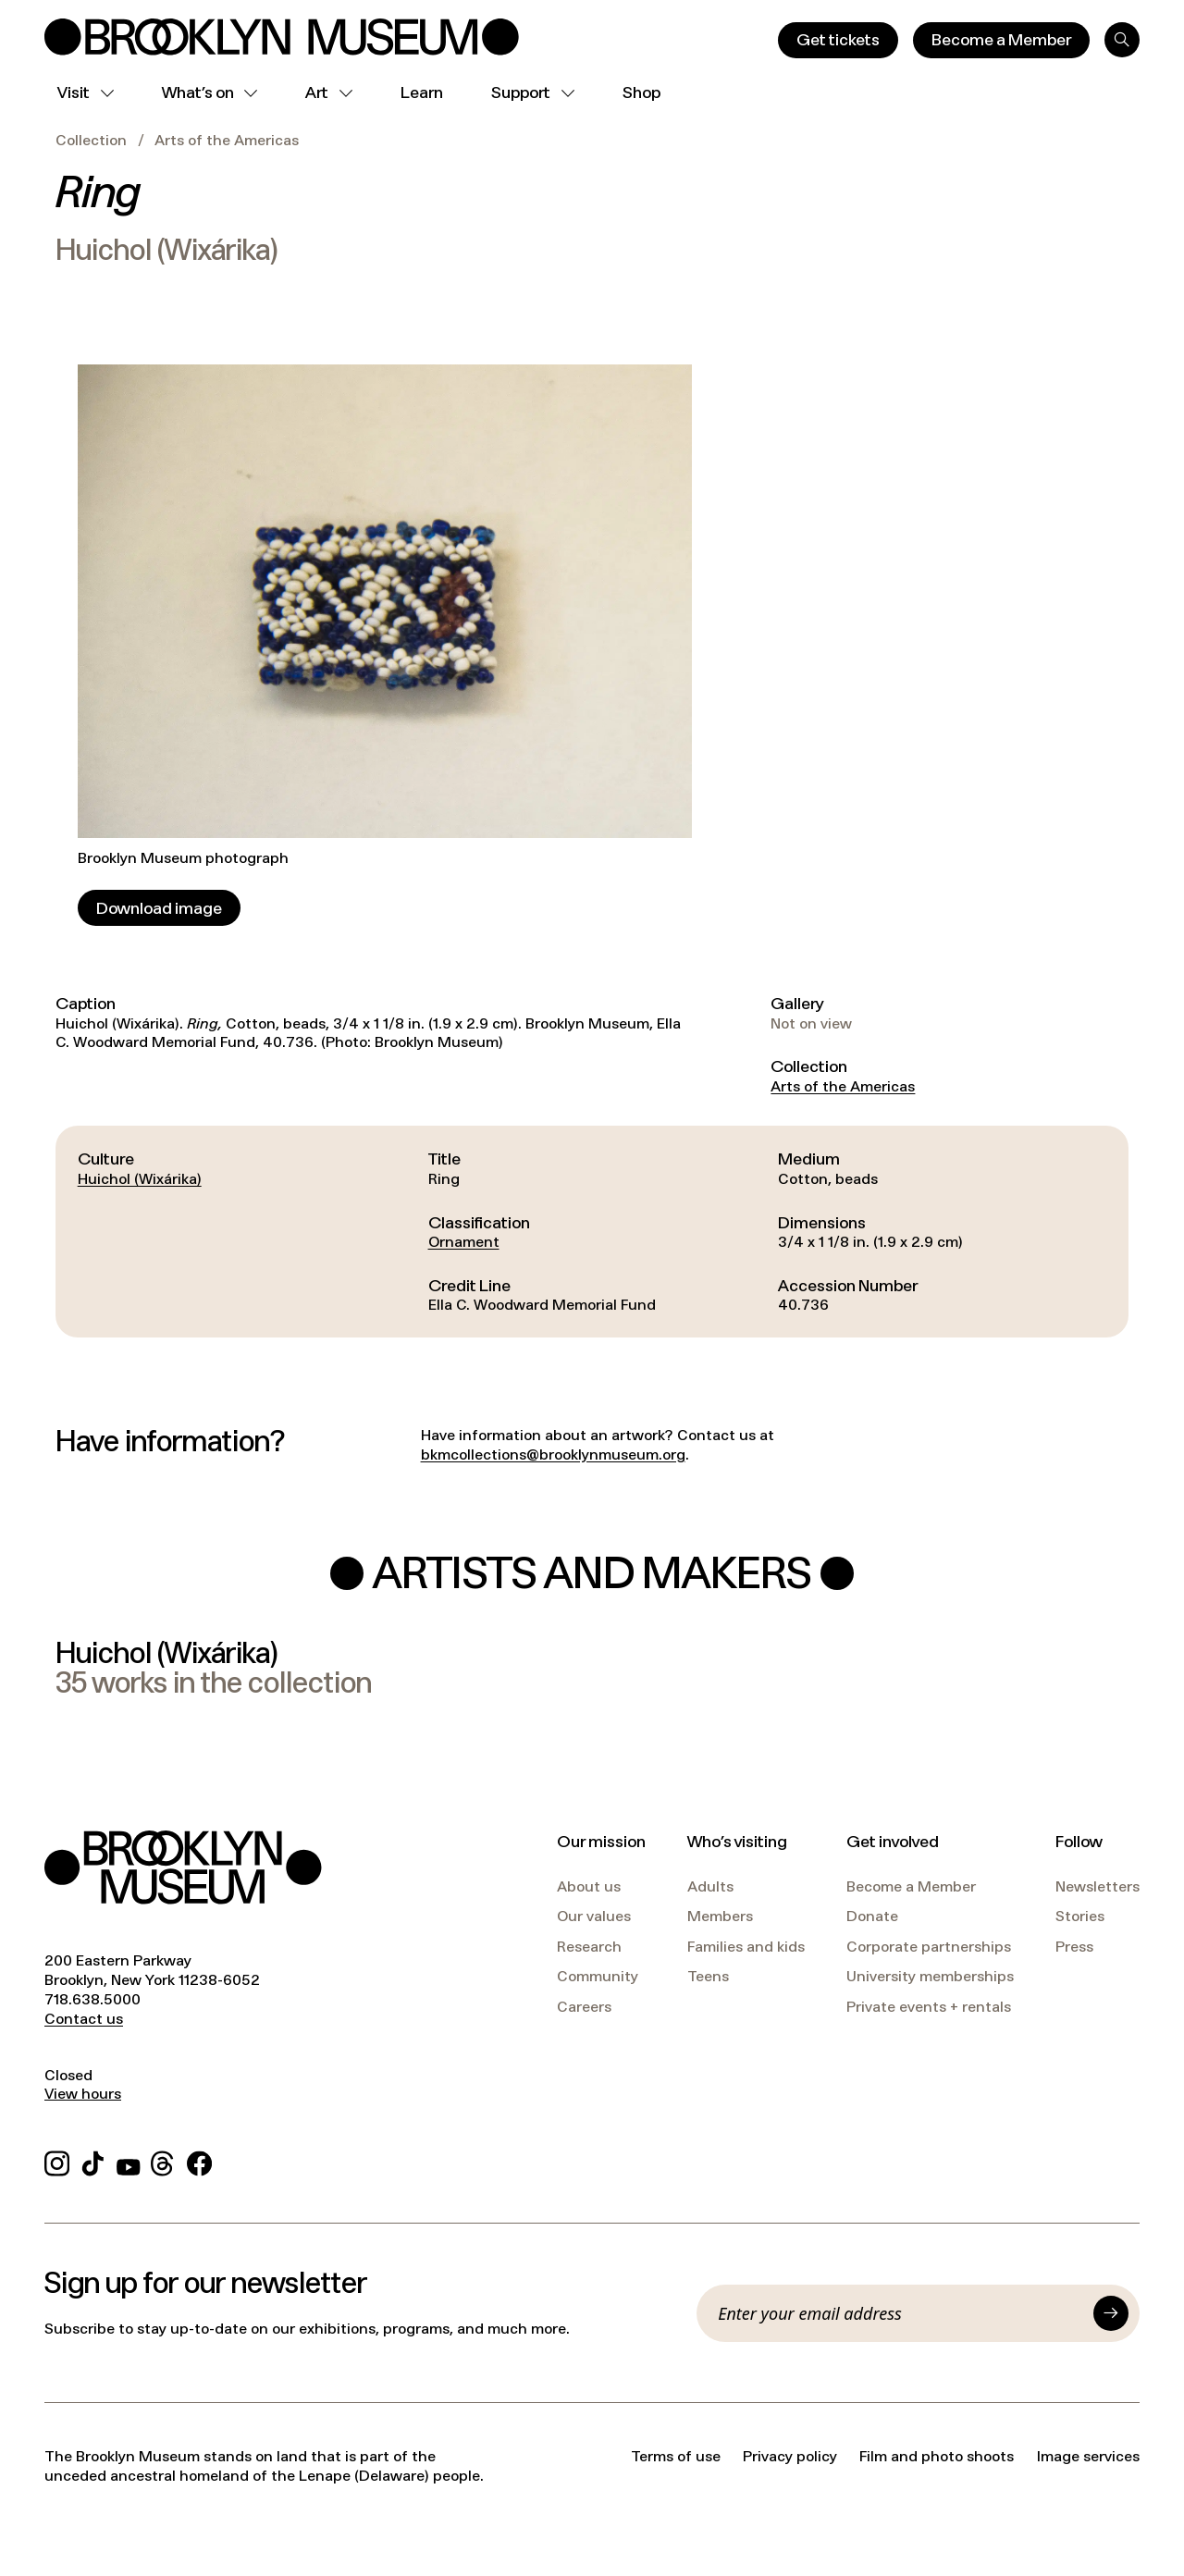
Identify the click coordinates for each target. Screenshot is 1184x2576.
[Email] (900, 2313)
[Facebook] (199, 2161)
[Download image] (159, 908)
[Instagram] (56, 2161)
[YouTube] (129, 2161)
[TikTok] (92, 2161)
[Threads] (163, 2161)
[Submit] (1110, 2313)
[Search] (1122, 39)
